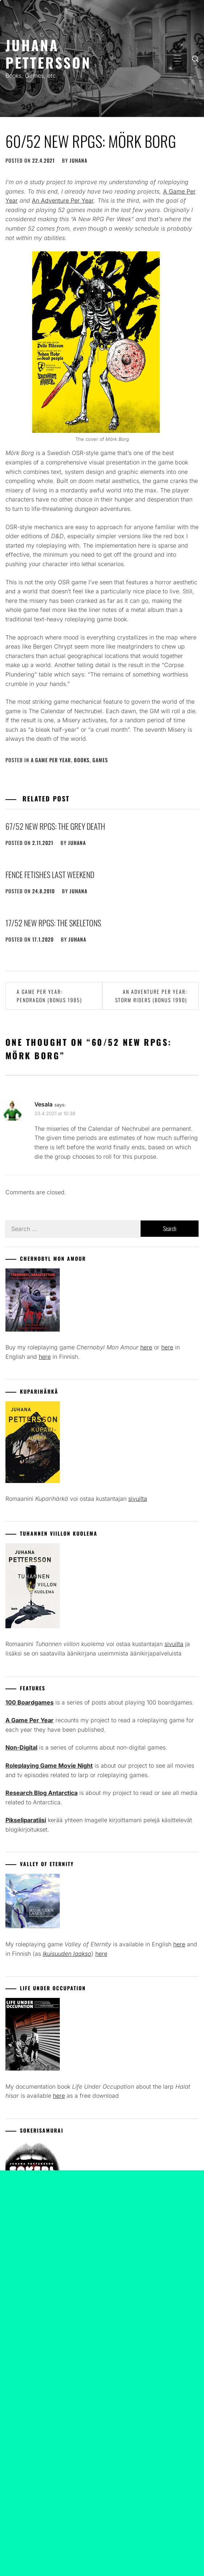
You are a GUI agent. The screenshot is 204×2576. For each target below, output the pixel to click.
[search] (195, 58)
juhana (78, 160)
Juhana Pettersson (48, 53)
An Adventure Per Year (63, 200)
